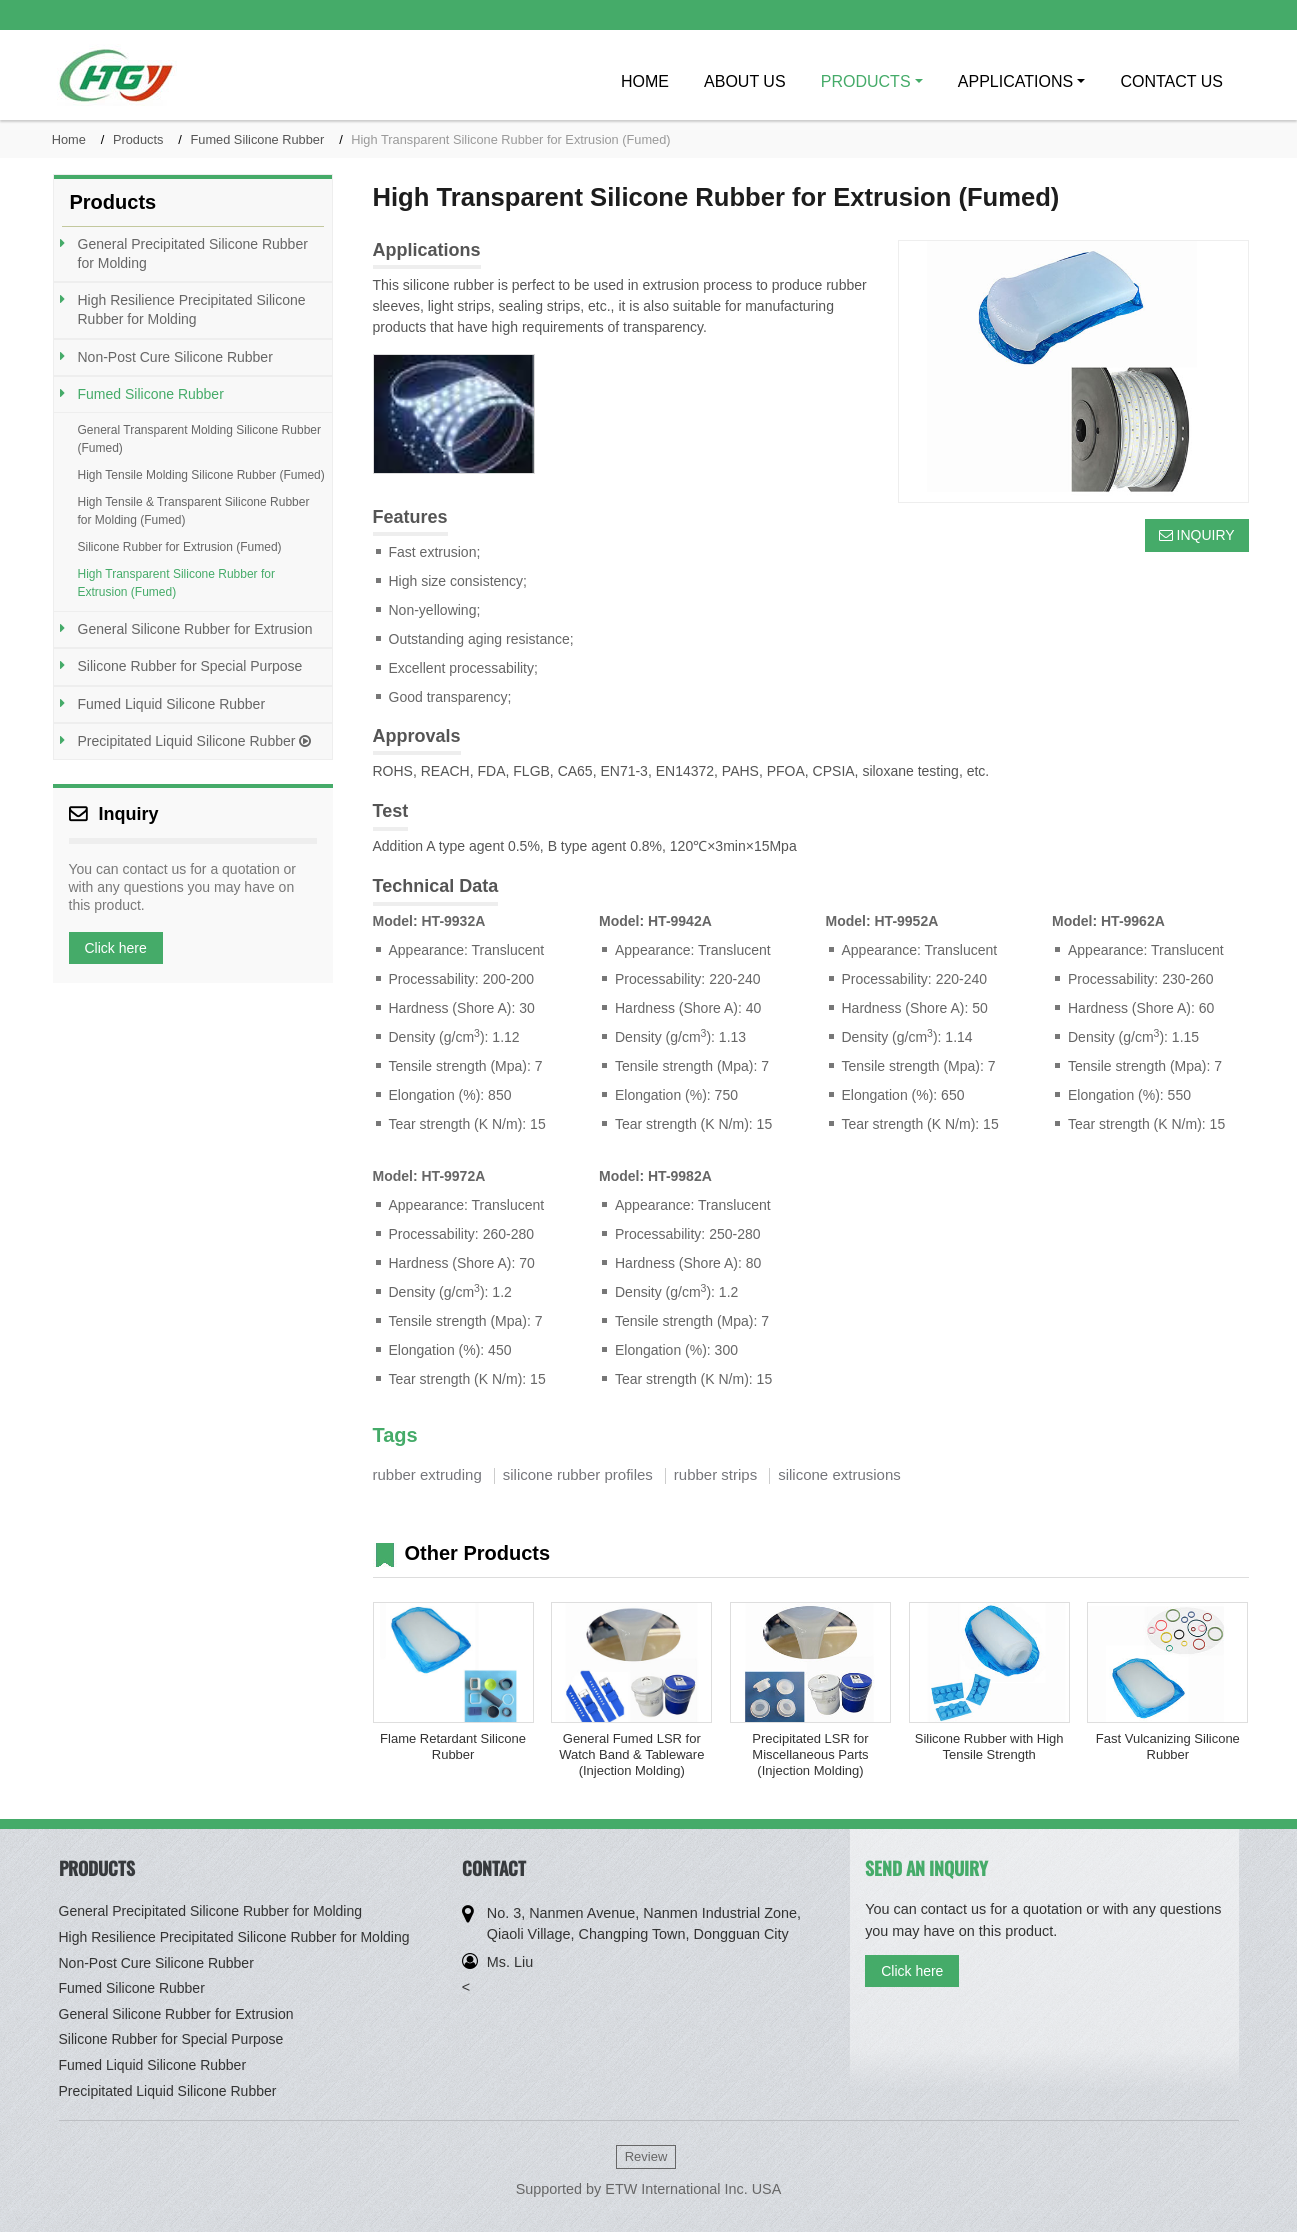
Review (646, 2156)
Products (138, 139)
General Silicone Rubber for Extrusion (195, 629)
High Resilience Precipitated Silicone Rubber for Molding (192, 309)
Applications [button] (1015, 81)
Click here (116, 948)
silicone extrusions (839, 1474)
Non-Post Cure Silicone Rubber (175, 357)
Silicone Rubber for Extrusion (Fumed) (180, 547)
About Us (745, 81)
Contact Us (1171, 81)
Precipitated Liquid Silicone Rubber (195, 741)
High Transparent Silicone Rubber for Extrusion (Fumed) (176, 583)
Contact (494, 1868)
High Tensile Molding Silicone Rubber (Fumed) (201, 475)
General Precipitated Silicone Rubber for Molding (193, 253)
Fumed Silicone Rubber (257, 139)
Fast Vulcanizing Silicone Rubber (1168, 1746)
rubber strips (715, 1474)
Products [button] (866, 81)
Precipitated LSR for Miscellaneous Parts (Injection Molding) (810, 1754)
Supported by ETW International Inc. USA (649, 2189)
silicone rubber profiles (578, 1474)
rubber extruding (427, 1474)
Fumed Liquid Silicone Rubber (172, 704)
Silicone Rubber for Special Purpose (190, 666)
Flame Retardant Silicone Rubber (453, 1746)
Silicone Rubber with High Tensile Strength (989, 1746)
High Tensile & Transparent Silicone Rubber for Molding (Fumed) (194, 511)
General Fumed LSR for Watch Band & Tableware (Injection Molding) (631, 1754)
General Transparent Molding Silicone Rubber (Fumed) (199, 439)
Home (645, 81)
